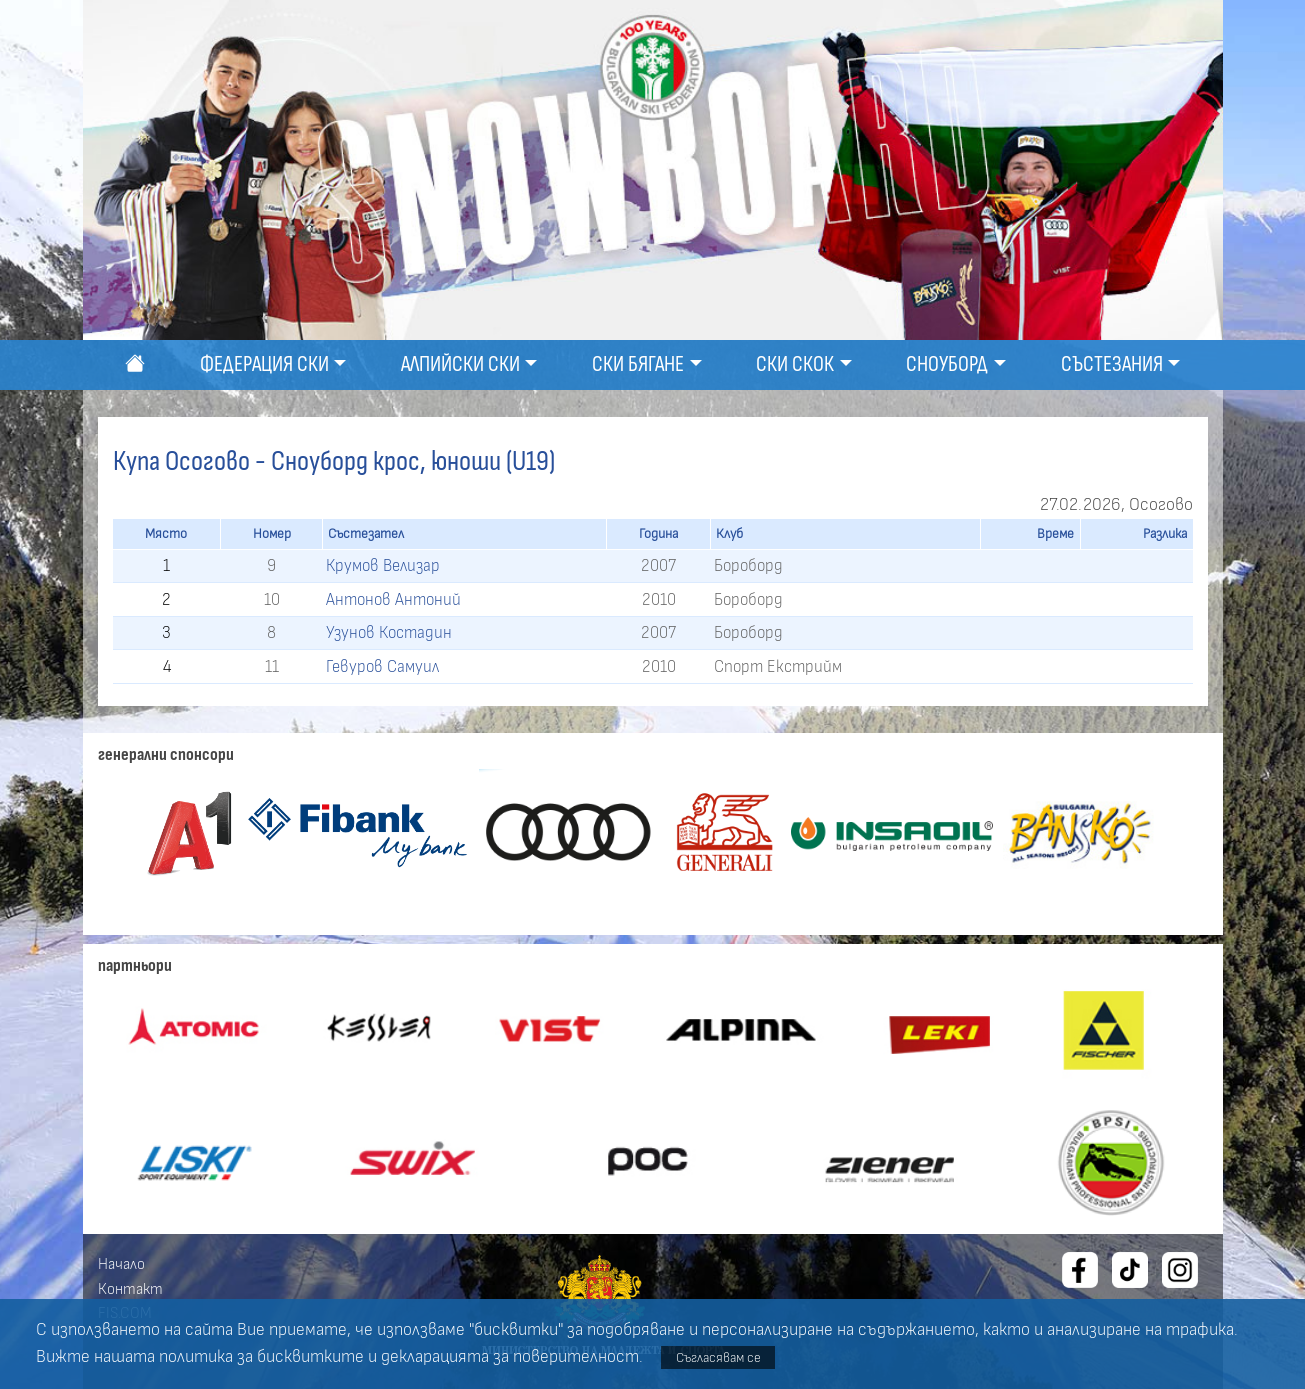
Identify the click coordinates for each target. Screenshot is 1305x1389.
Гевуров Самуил (382, 666)
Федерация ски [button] (264, 364)
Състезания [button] (1112, 364)
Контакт (130, 1289)
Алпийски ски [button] (460, 364)
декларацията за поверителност (510, 1357)
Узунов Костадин (389, 632)
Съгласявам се (718, 1357)
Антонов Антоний (393, 599)
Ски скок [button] (795, 364)
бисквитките (310, 1357)
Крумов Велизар (383, 565)
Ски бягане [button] (638, 364)
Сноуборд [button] (947, 364)
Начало (121, 1264)
